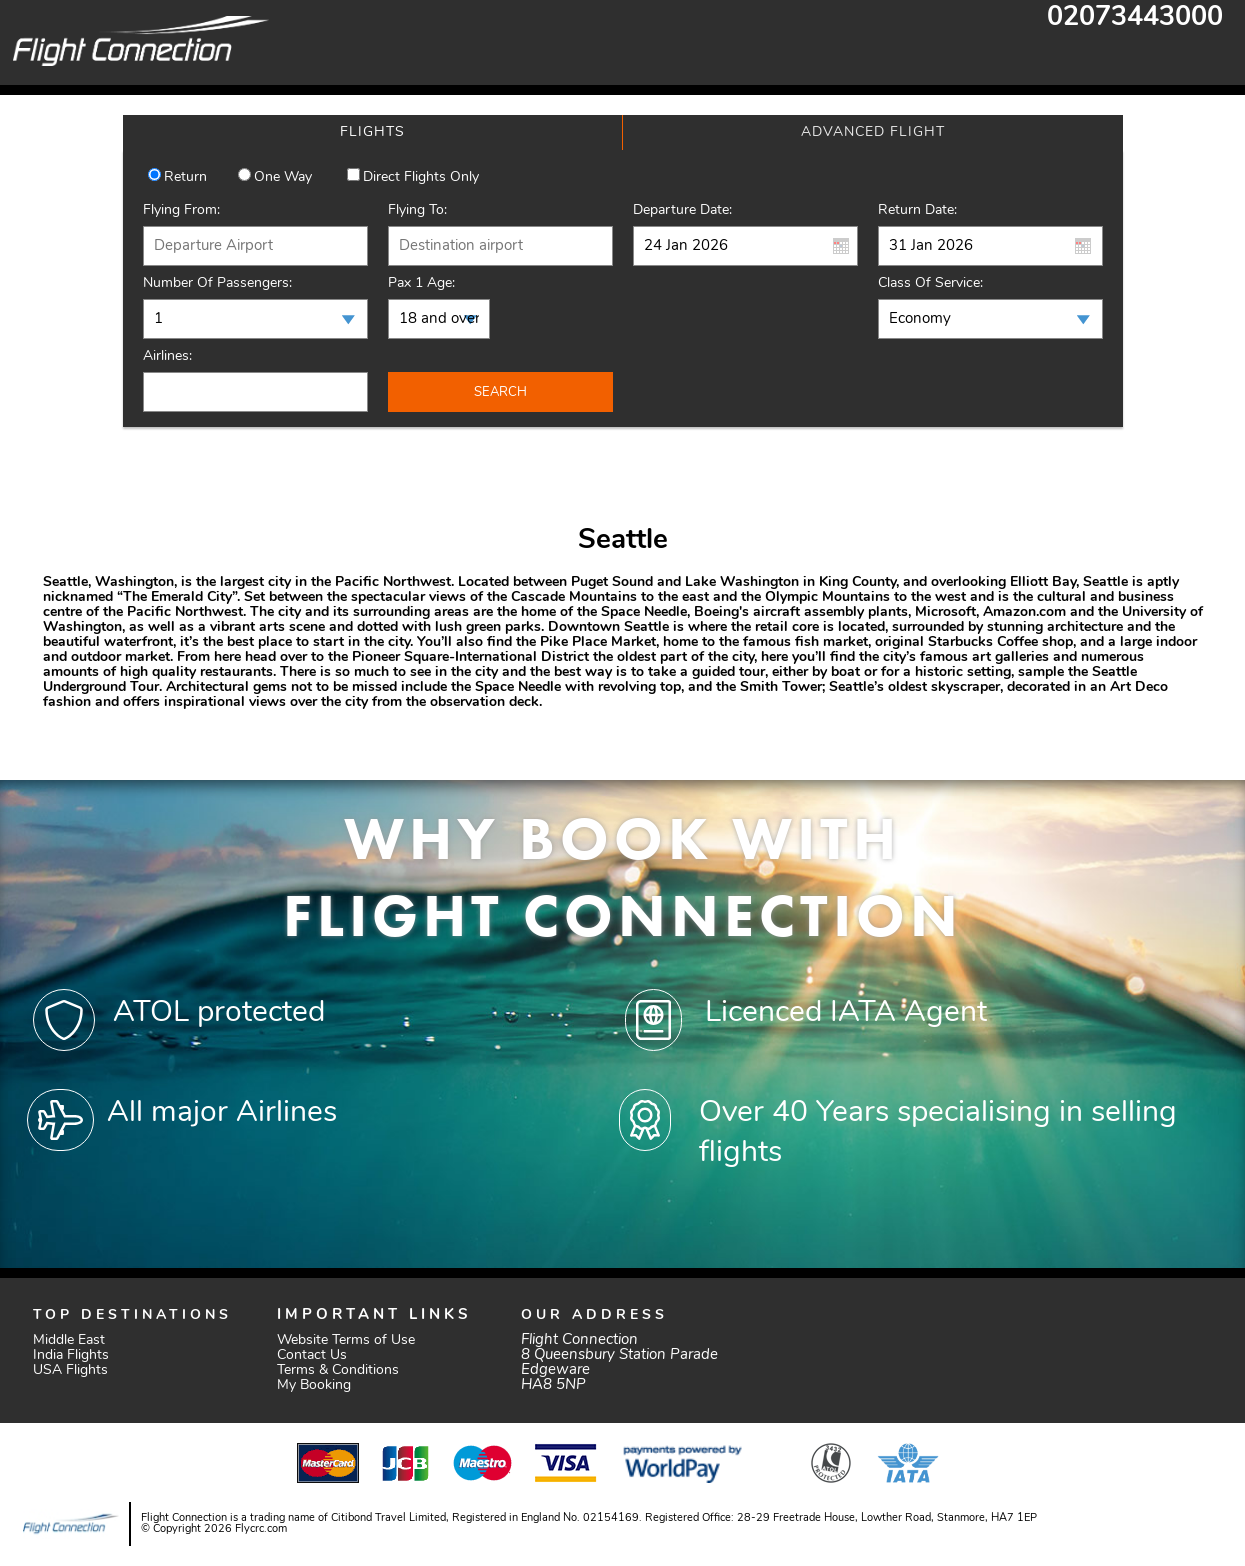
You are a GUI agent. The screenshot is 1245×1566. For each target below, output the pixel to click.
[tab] (373, 132)
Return (185, 177)
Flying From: (181, 210)
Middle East (69, 1340)
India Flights (71, 1355)
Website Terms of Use (346, 1340)
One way (283, 177)
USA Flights (70, 1370)
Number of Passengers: (217, 283)
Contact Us (312, 1355)
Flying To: (417, 210)
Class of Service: (930, 283)
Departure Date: (682, 210)
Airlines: (167, 356)
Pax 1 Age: (421, 283)
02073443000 (1135, 18)
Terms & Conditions (338, 1370)
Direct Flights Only (421, 177)
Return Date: (917, 210)
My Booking (314, 1385)
